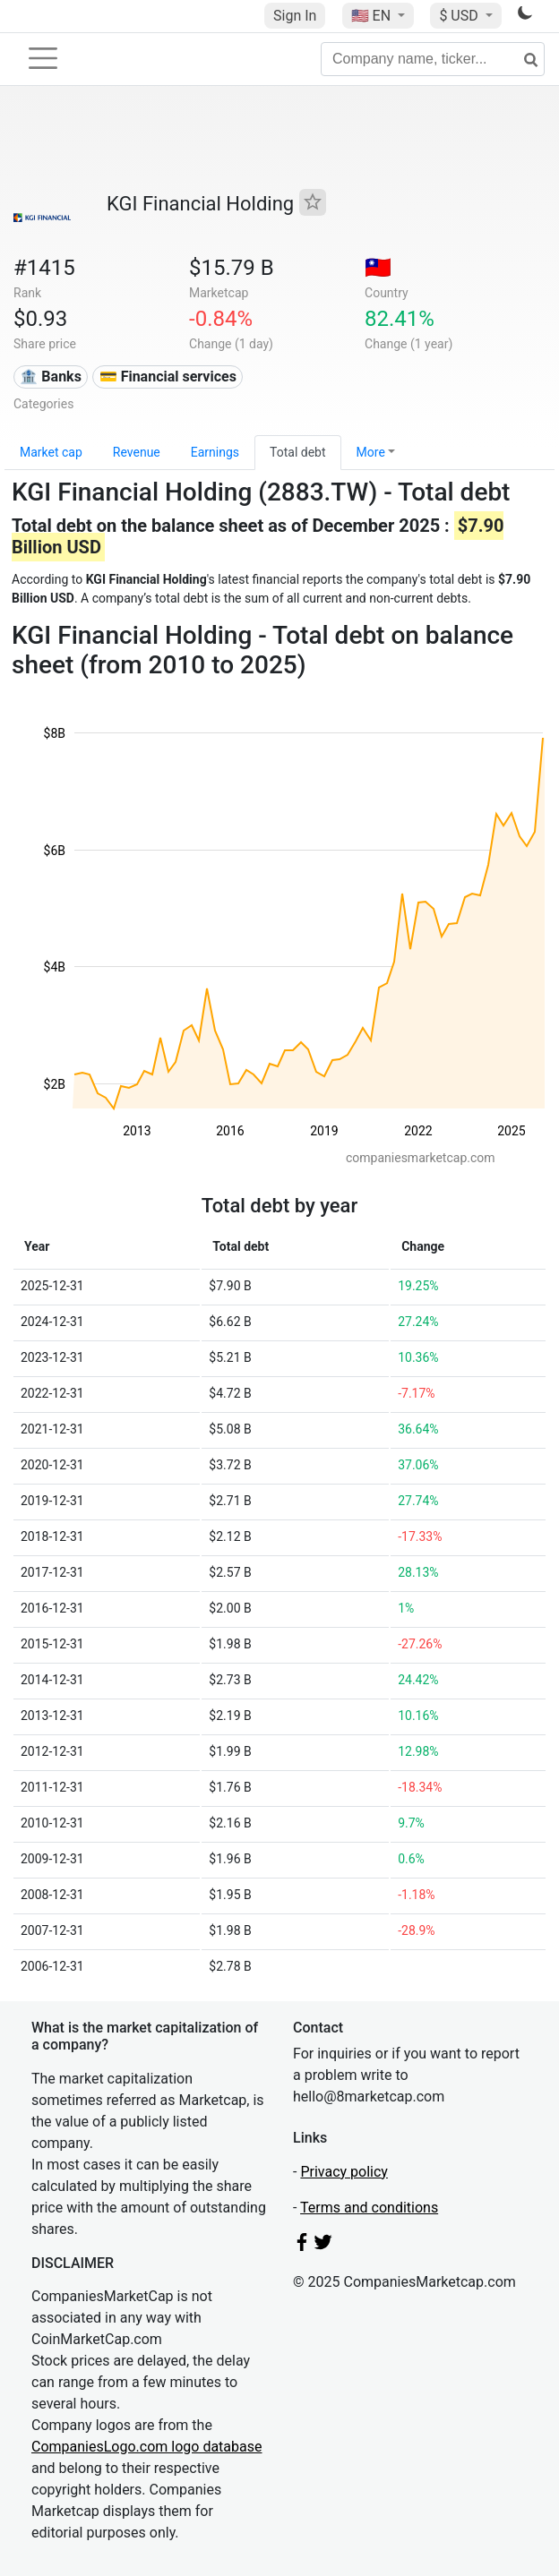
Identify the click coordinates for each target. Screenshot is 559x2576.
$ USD (460, 15)
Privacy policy (344, 2171)
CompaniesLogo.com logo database (146, 2446)
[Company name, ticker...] (433, 59)
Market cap (51, 452)
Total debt (298, 452)
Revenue (136, 452)
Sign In (294, 15)
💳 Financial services (167, 376)
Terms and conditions (369, 2207)
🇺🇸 (372, 15)
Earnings (215, 452)
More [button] (371, 452)
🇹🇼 (378, 267)
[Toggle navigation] (43, 58)
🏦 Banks (50, 376)
